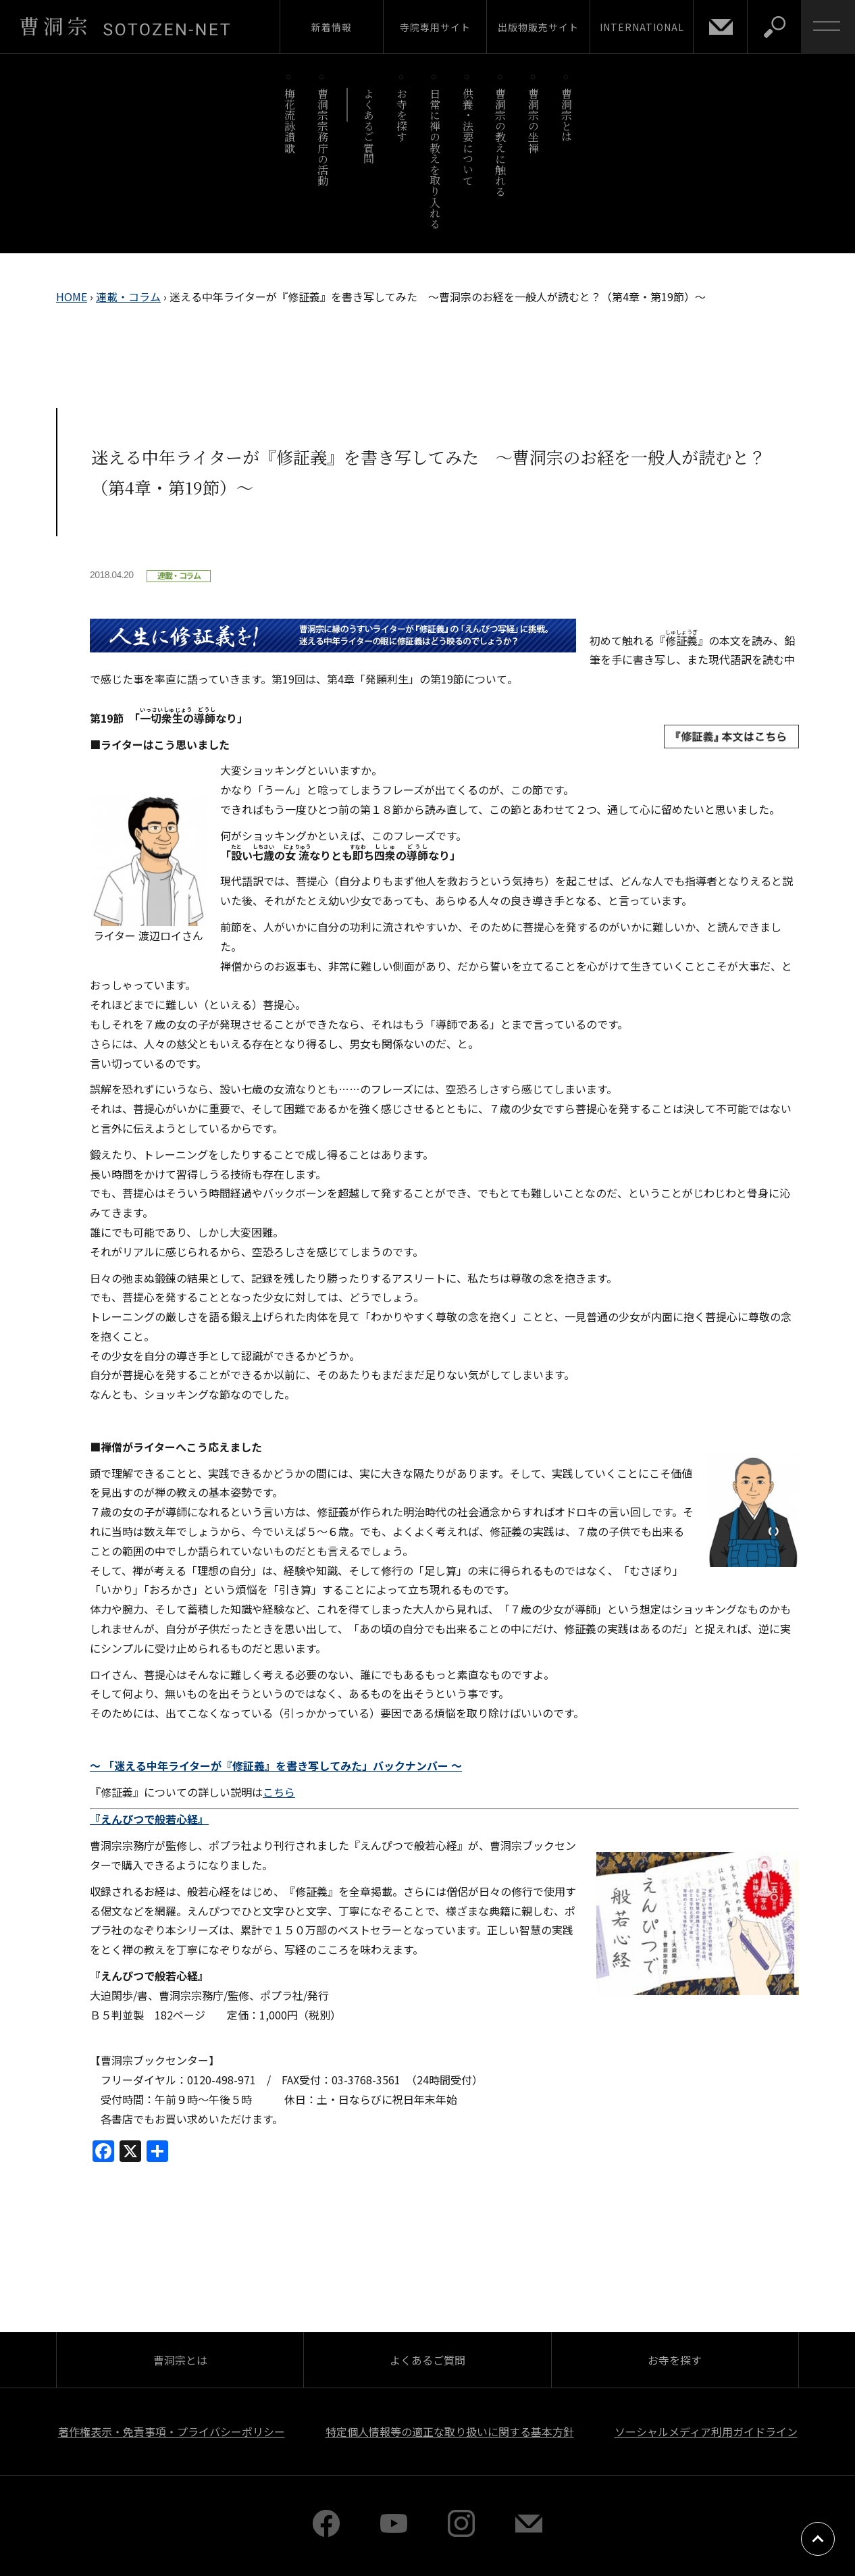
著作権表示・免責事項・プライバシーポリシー (171, 2431)
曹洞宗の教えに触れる (501, 142)
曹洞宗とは (567, 115)
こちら (279, 1792)
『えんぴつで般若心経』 (149, 1819)
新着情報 (331, 27)
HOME (71, 296)
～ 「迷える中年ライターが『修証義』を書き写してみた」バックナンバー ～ (276, 1765)
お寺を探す (402, 115)
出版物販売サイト (538, 27)
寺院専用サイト (435, 27)
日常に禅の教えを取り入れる (434, 158)
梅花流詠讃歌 (289, 120)
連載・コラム (128, 296)
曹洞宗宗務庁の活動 (322, 137)
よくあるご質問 (369, 126)
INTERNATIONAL (642, 27)
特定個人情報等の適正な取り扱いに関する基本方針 (450, 2431)
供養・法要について (467, 137)
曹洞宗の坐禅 (534, 120)
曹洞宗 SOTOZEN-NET (125, 26)
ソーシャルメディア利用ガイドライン (706, 2431)
